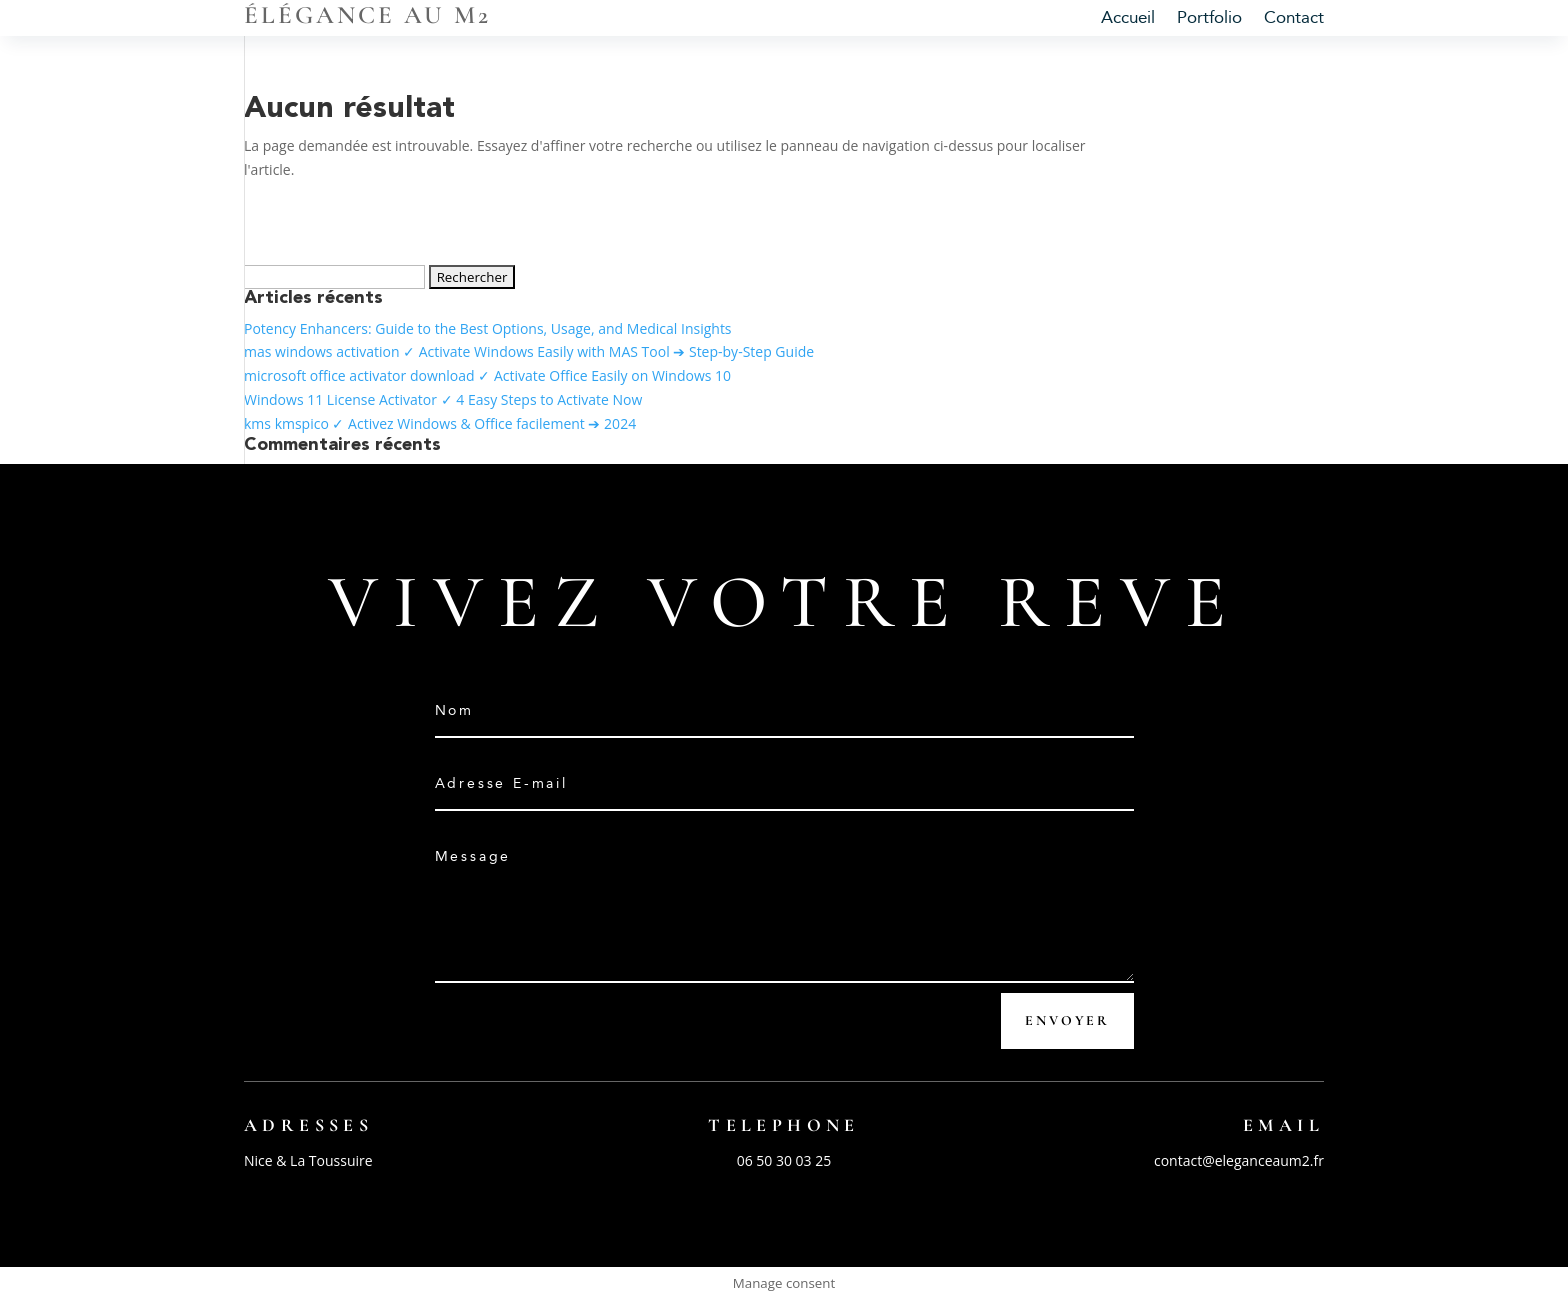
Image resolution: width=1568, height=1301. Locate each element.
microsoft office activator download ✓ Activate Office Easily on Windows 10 (487, 375)
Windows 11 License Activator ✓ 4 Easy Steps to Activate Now (443, 399)
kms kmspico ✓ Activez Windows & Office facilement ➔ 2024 (440, 423)
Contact (1294, 19)
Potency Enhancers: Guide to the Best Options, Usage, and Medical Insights (488, 328)
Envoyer (1067, 1020)
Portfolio (1209, 19)
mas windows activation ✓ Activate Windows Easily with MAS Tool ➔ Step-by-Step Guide (529, 351)
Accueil (1128, 19)
